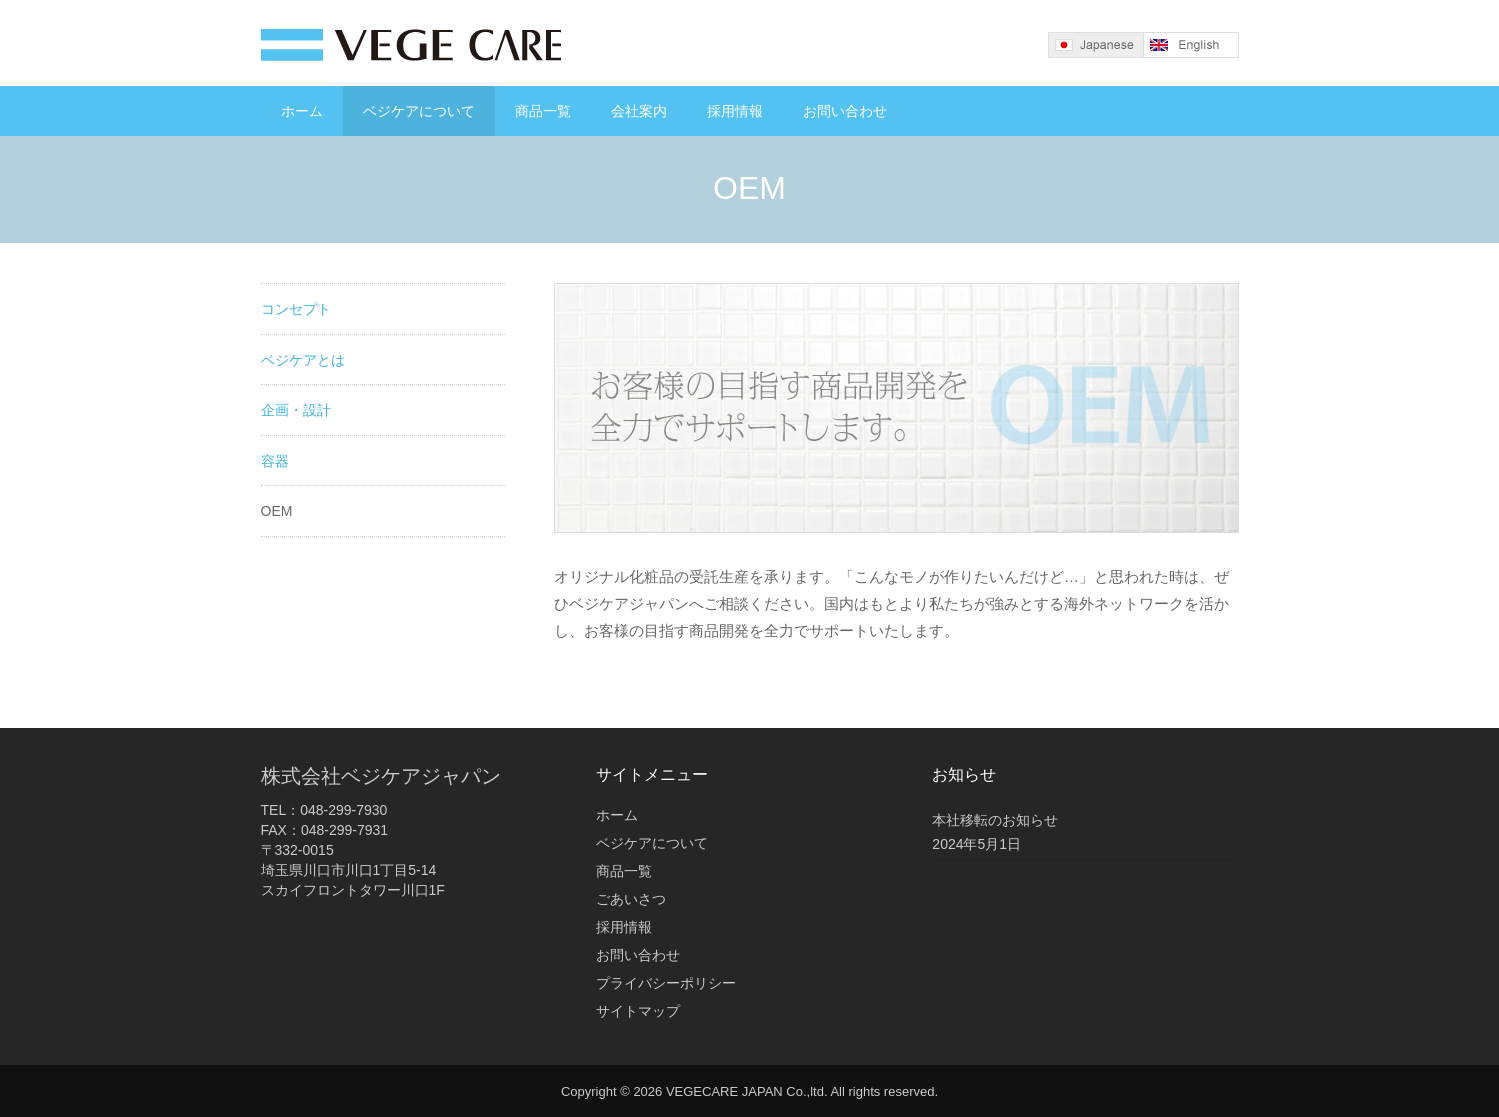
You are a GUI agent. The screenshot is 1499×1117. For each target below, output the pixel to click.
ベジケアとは (303, 360)
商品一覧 (543, 111)
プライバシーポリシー (666, 983)
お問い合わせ (845, 111)
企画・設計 (296, 410)
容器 (275, 461)
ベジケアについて (419, 111)
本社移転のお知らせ (995, 820)
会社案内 (639, 111)
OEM (277, 511)
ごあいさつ (631, 899)
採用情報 (735, 111)
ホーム (302, 111)
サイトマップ (638, 1011)
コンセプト (296, 309)
